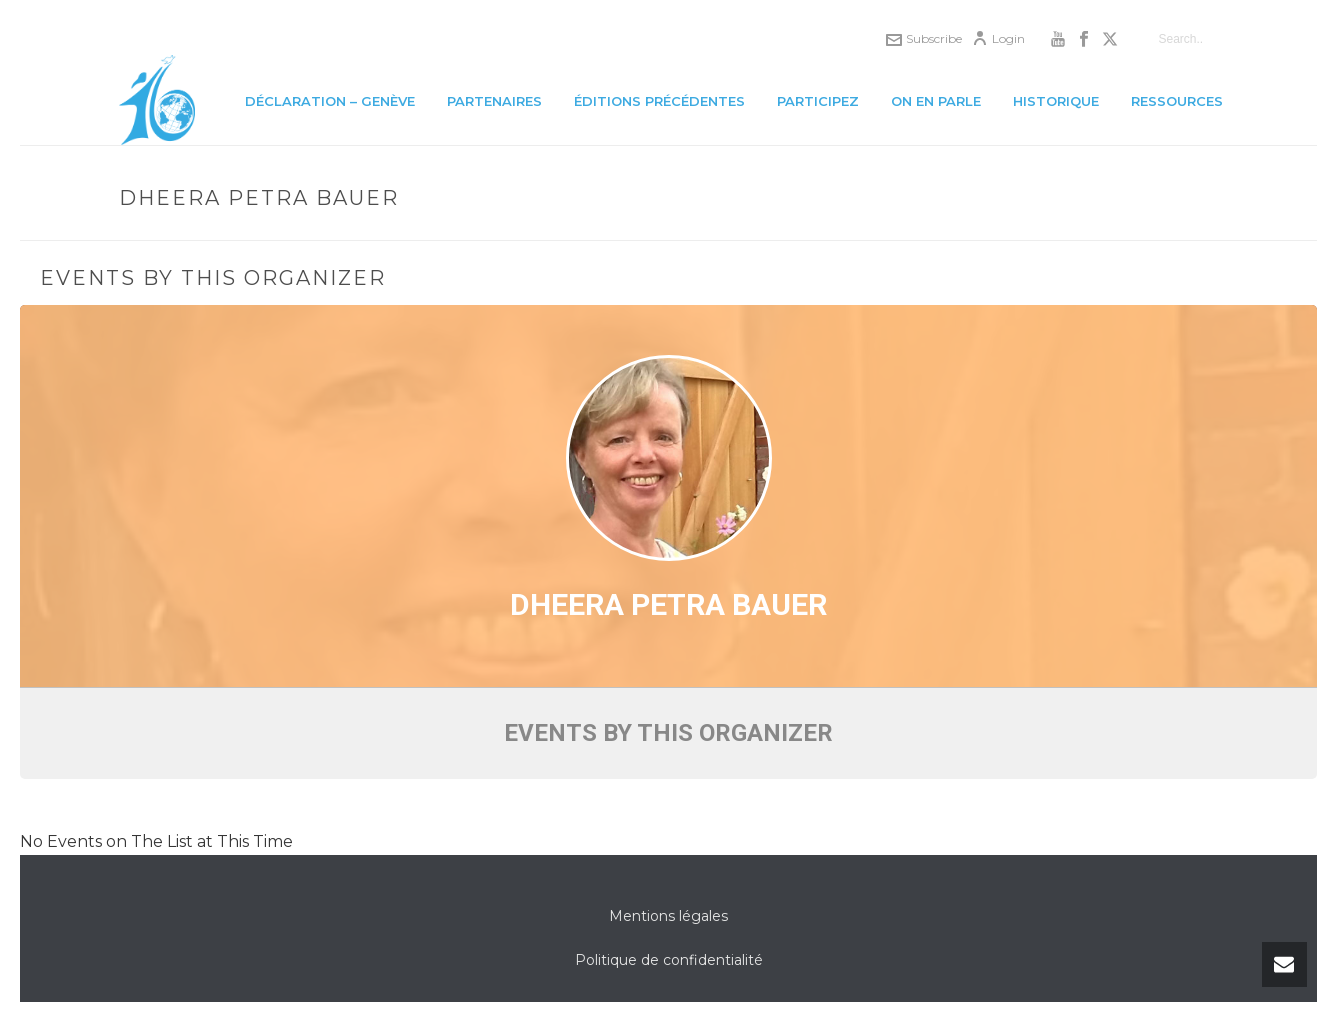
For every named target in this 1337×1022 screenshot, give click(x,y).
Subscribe (924, 38)
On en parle (936, 101)
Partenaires (494, 101)
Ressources (1177, 101)
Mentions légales (668, 916)
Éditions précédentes (659, 101)
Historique (1056, 101)
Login (998, 38)
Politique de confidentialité (669, 960)
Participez (818, 101)
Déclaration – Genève (330, 101)
